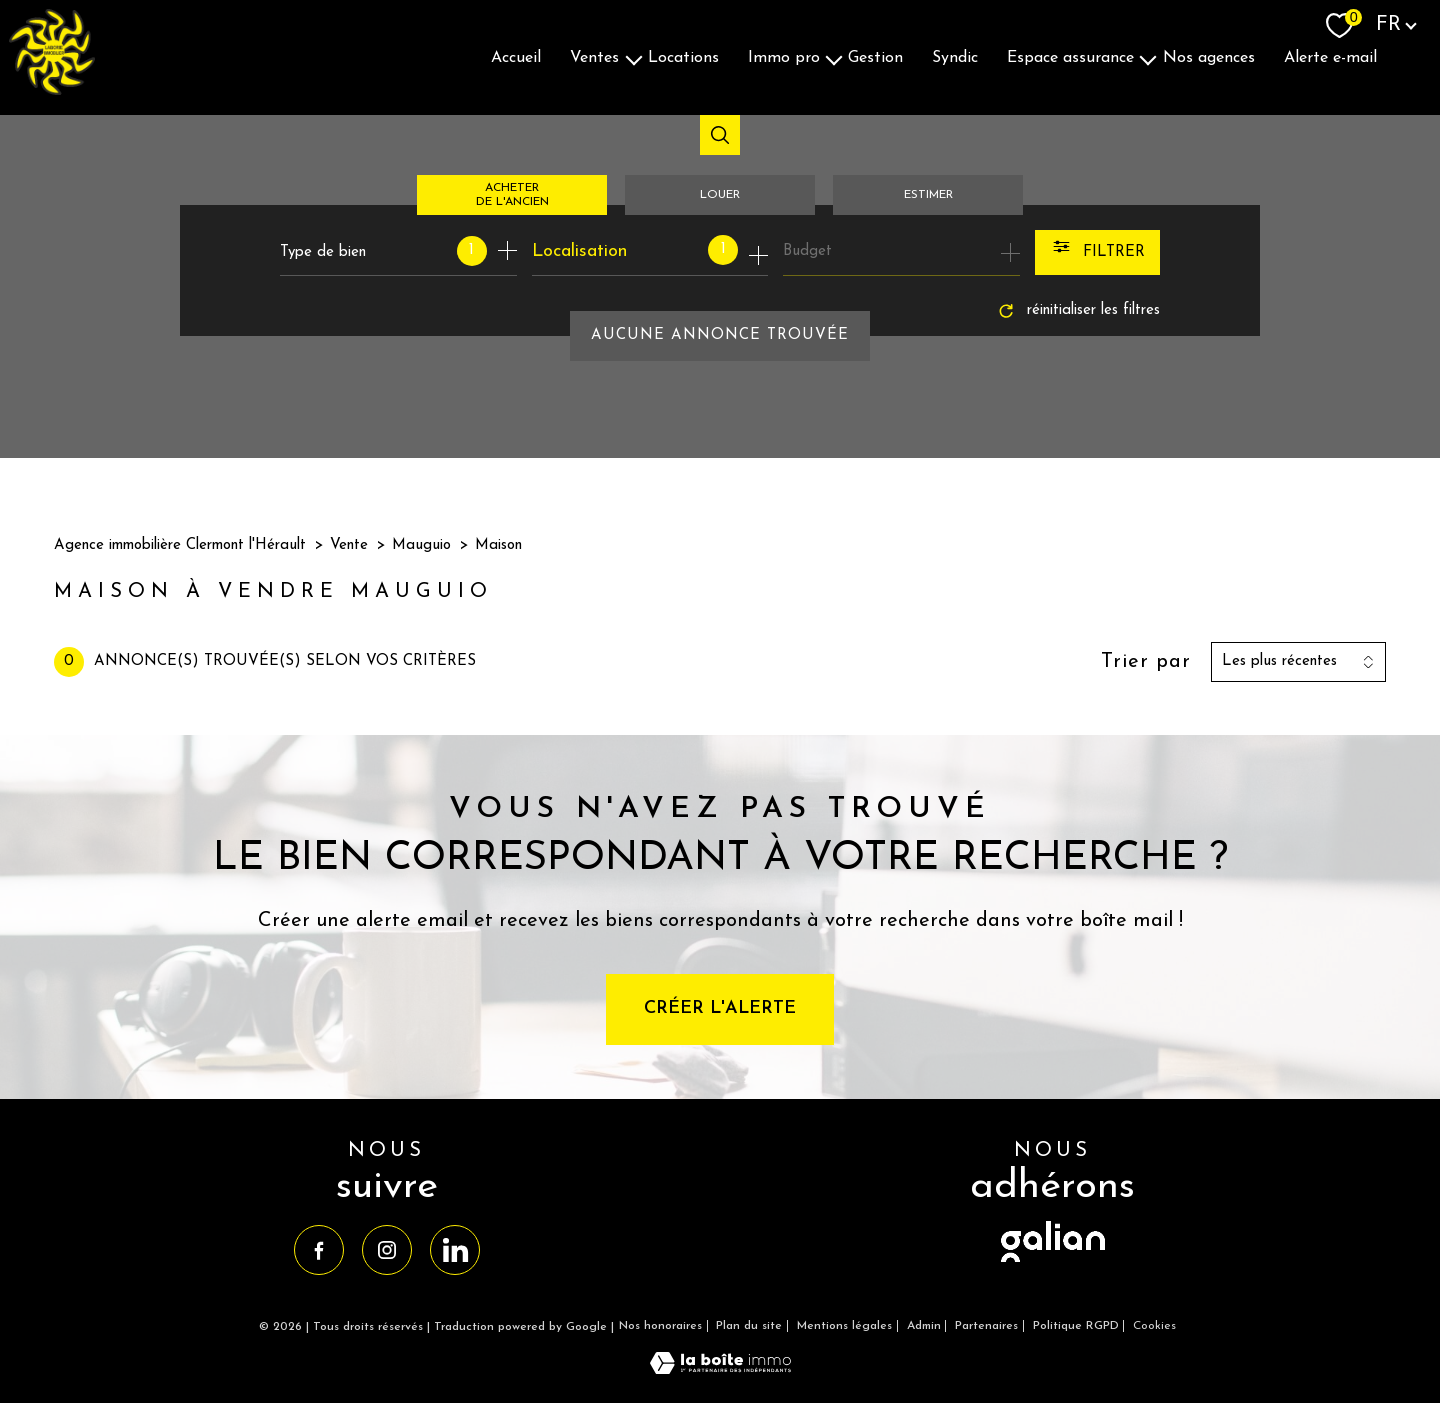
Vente (349, 545)
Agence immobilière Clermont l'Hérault (180, 545)
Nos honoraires (660, 1326)
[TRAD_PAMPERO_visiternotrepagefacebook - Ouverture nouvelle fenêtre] (319, 1250)
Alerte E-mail (1330, 57)
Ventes (594, 57)
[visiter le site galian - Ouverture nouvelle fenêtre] (1053, 1263)
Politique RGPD (1076, 1326)
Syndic (955, 57)
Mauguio (421, 545)
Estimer (928, 195)
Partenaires (986, 1326)
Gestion (875, 57)
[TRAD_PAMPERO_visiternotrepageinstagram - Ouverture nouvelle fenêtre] (387, 1250)
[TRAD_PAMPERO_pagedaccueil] (52, 90)
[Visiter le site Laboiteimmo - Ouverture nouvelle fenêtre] (720, 1369)
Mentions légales (844, 1326)
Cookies (1154, 1326)
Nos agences (1209, 57)
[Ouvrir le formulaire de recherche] (1097, 252)
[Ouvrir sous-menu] (634, 58)
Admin (924, 1326)
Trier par (1146, 662)
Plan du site (749, 1326)
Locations (683, 57)
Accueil (516, 57)
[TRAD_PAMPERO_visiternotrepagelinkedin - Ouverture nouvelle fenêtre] (455, 1250)
